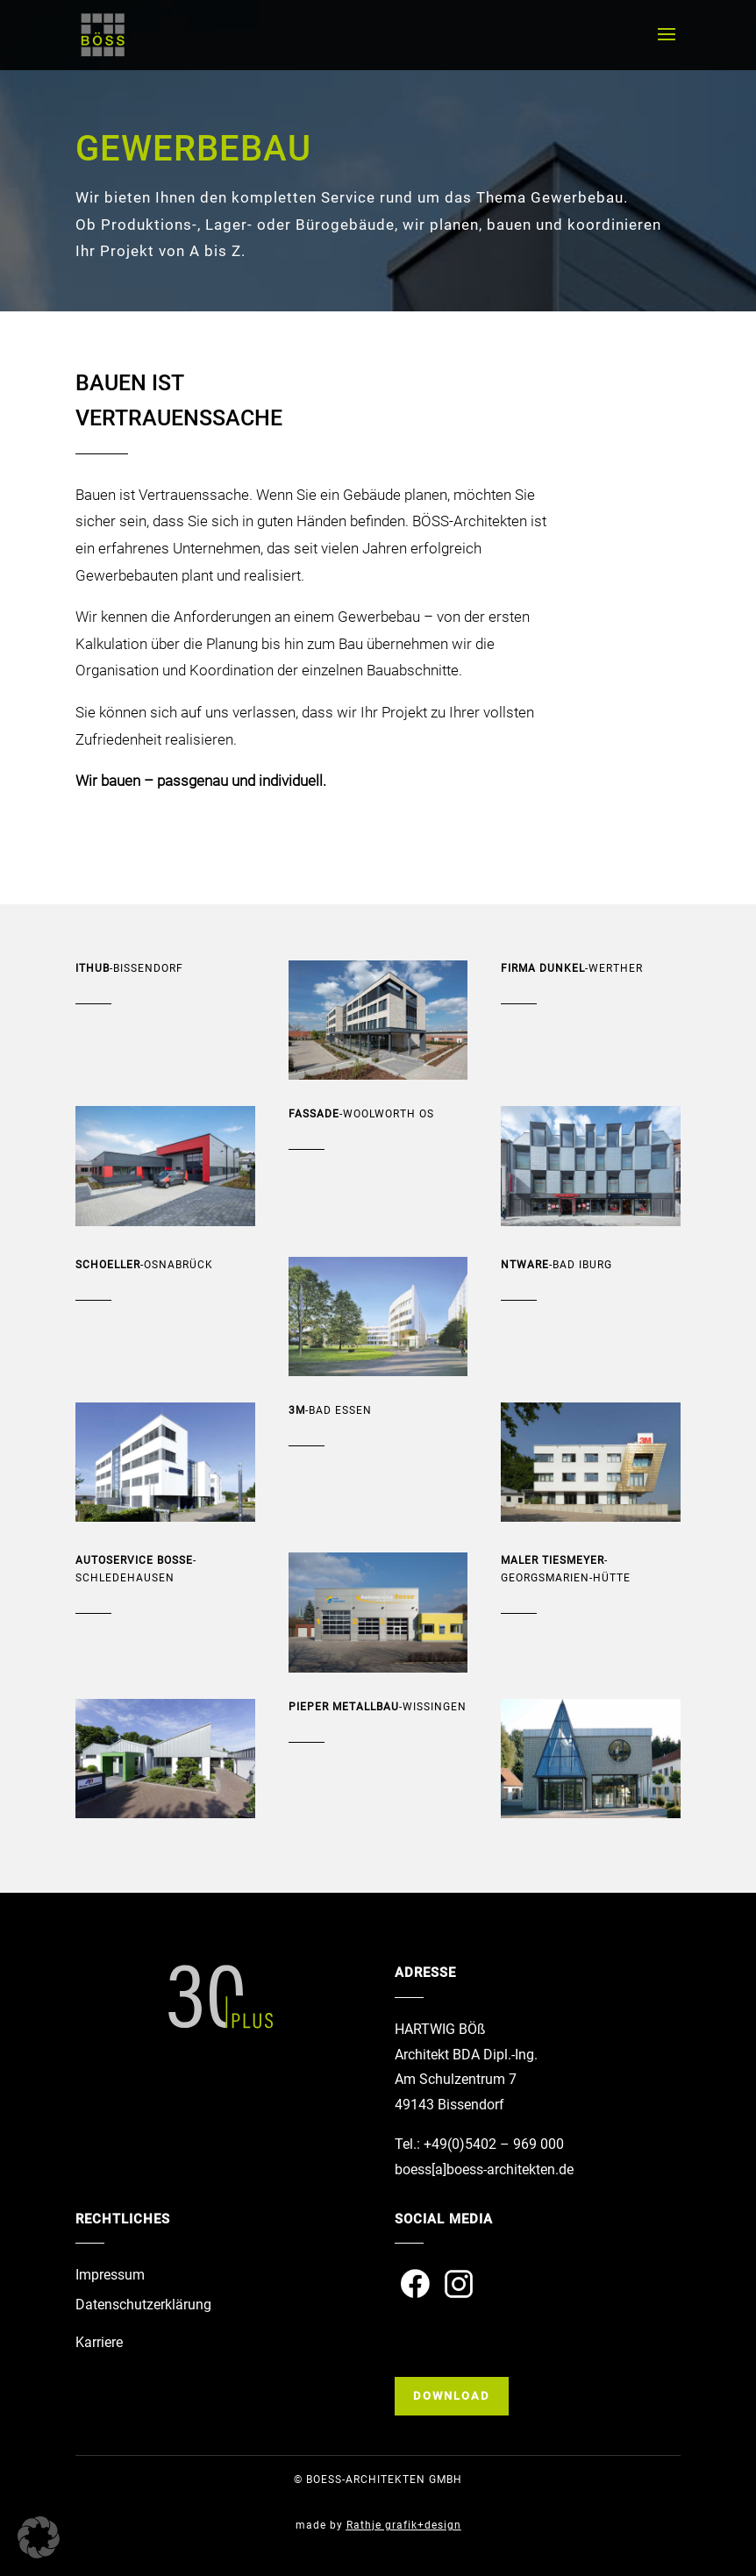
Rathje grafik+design (403, 2525)
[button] (38, 2537)
